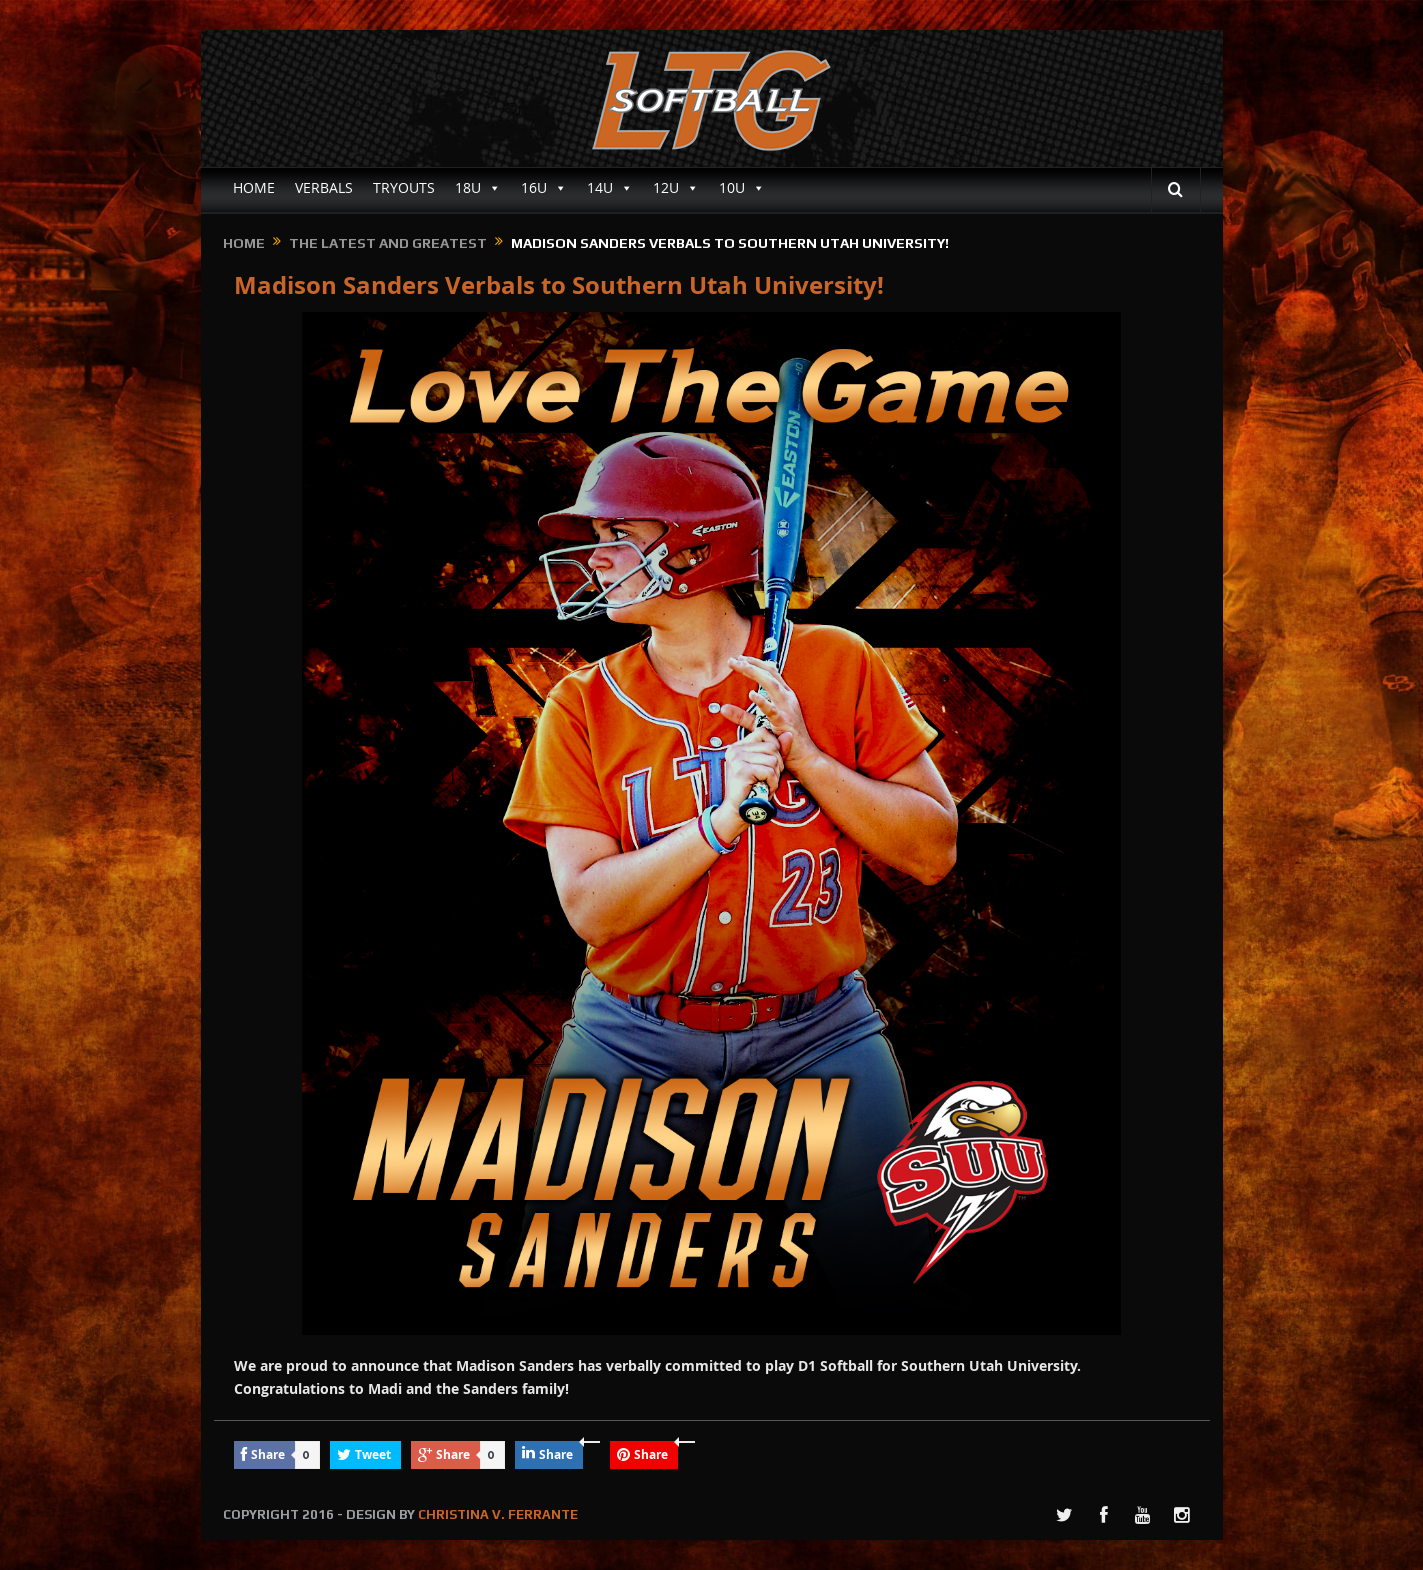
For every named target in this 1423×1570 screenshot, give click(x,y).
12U (676, 188)
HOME (254, 187)
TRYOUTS (404, 187)
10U (742, 188)
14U (610, 188)
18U (478, 188)
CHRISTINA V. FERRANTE (498, 1514)
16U (544, 188)
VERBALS (324, 187)
